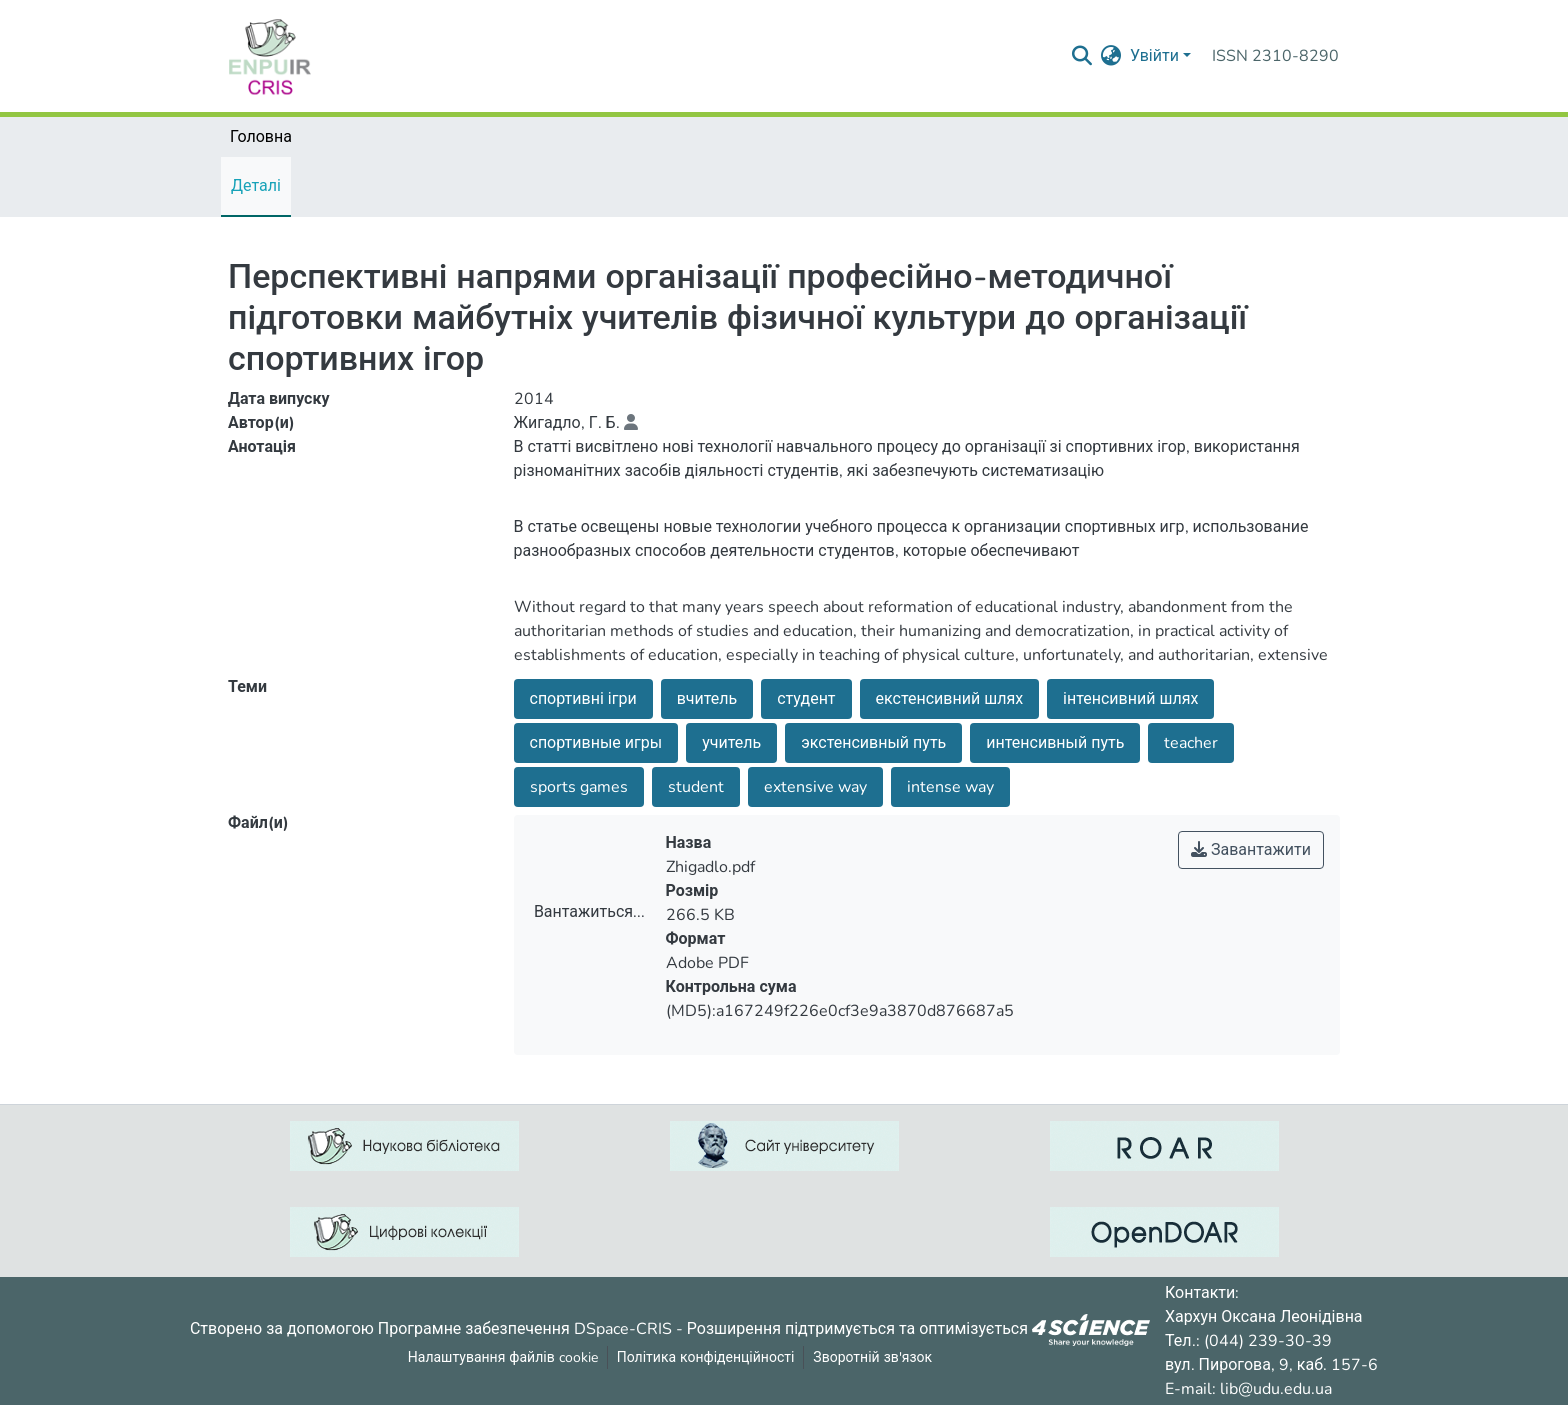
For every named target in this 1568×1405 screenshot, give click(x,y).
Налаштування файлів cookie (503, 1357)
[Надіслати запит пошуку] (1082, 56)
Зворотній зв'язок (872, 1357)
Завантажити (1251, 850)
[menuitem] (1111, 56)
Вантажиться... (589, 912)
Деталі (256, 186)
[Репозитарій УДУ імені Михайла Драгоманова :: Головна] (270, 56)
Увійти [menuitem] (1154, 56)
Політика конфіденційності (706, 1357)
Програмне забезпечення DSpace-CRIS (525, 1328)
